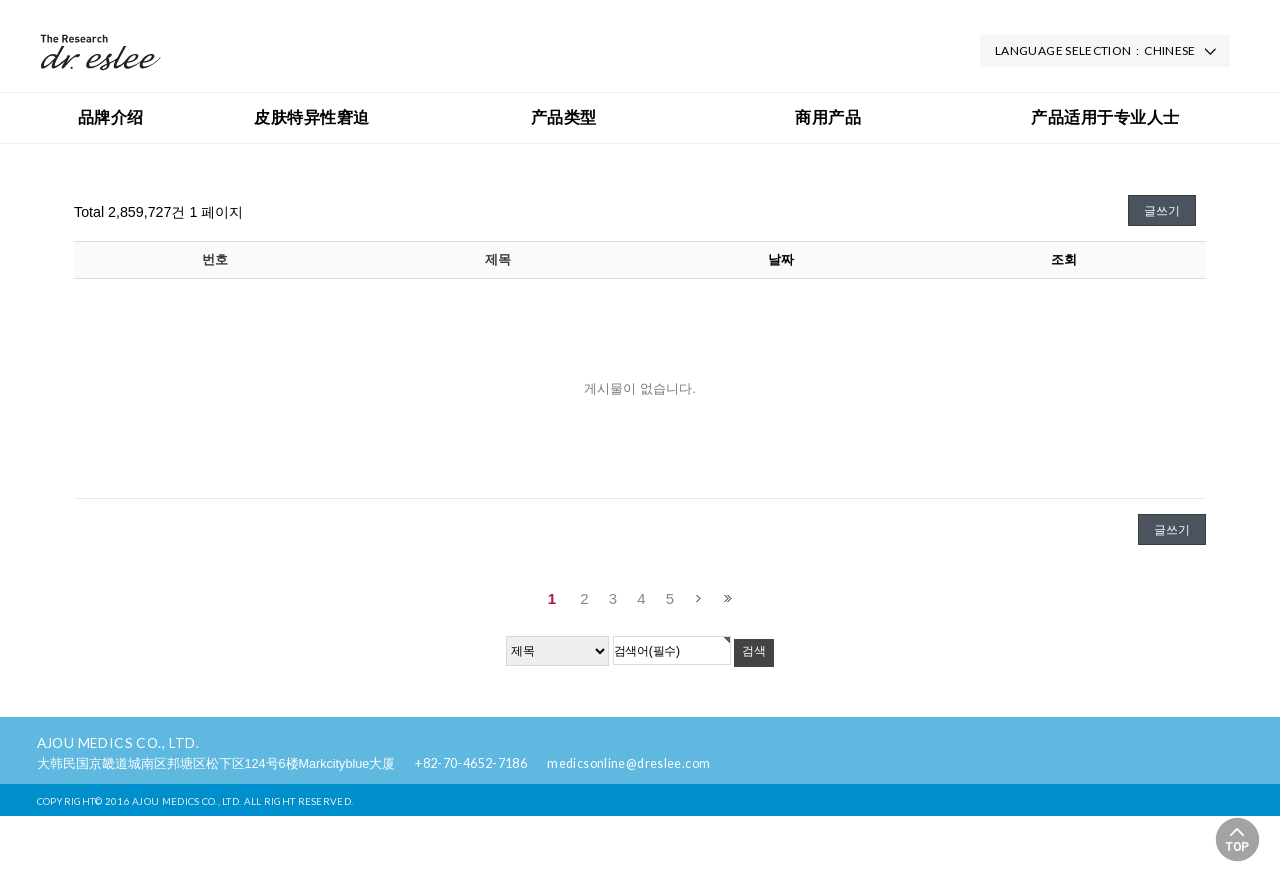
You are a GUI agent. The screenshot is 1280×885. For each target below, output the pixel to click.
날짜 (781, 259)
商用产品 (828, 117)
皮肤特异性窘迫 (311, 117)
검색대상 (0, 165)
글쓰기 (1162, 211)
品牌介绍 (111, 117)
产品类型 (564, 117)
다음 (698, 598)
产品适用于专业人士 (1105, 117)
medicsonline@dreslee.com (628, 763)
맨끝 (727, 598)
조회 (1064, 259)
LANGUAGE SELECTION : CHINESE (1095, 50)
